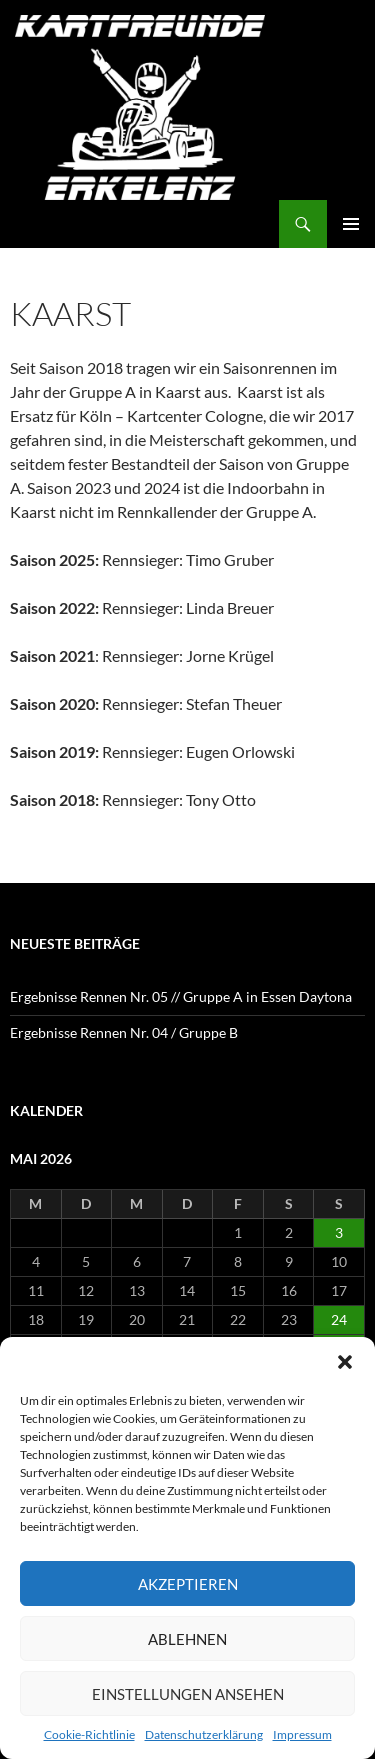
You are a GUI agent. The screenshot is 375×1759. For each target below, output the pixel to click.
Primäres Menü (351, 224)
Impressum (302, 1734)
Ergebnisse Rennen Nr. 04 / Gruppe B (124, 1032)
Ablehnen (187, 1639)
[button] (345, 1362)
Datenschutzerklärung (204, 1734)
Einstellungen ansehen (188, 1694)
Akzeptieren (188, 1584)
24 (339, 1319)
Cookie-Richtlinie (89, 1734)
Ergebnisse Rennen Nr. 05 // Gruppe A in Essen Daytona (181, 996)
